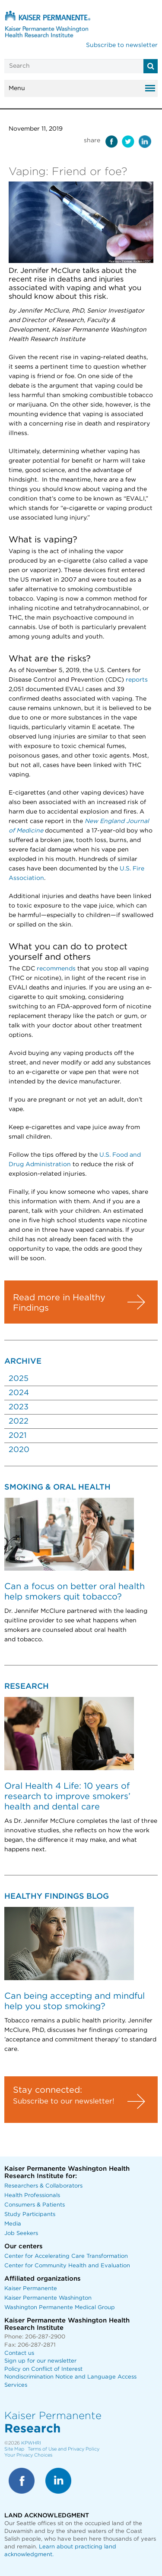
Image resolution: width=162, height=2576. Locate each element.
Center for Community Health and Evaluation (67, 2266)
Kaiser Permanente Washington (48, 2298)
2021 (17, 1436)
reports (137, 680)
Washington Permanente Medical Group (59, 2307)
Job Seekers (21, 2233)
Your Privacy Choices (28, 2455)
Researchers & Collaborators (43, 2186)
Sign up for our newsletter (40, 2361)
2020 (19, 1450)
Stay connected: (47, 2090)
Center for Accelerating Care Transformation (66, 2256)
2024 (19, 1393)
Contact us (19, 2353)
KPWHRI (31, 2443)
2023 (19, 1407)
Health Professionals (32, 2195)
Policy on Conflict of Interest (43, 2369)
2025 (19, 1379)
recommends (56, 969)
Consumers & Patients (34, 2205)
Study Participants (29, 2214)
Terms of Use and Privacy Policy (63, 2449)
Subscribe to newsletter (122, 45)
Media (12, 2224)
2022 (19, 1421)
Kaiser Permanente (30, 2288)
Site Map (14, 2449)
